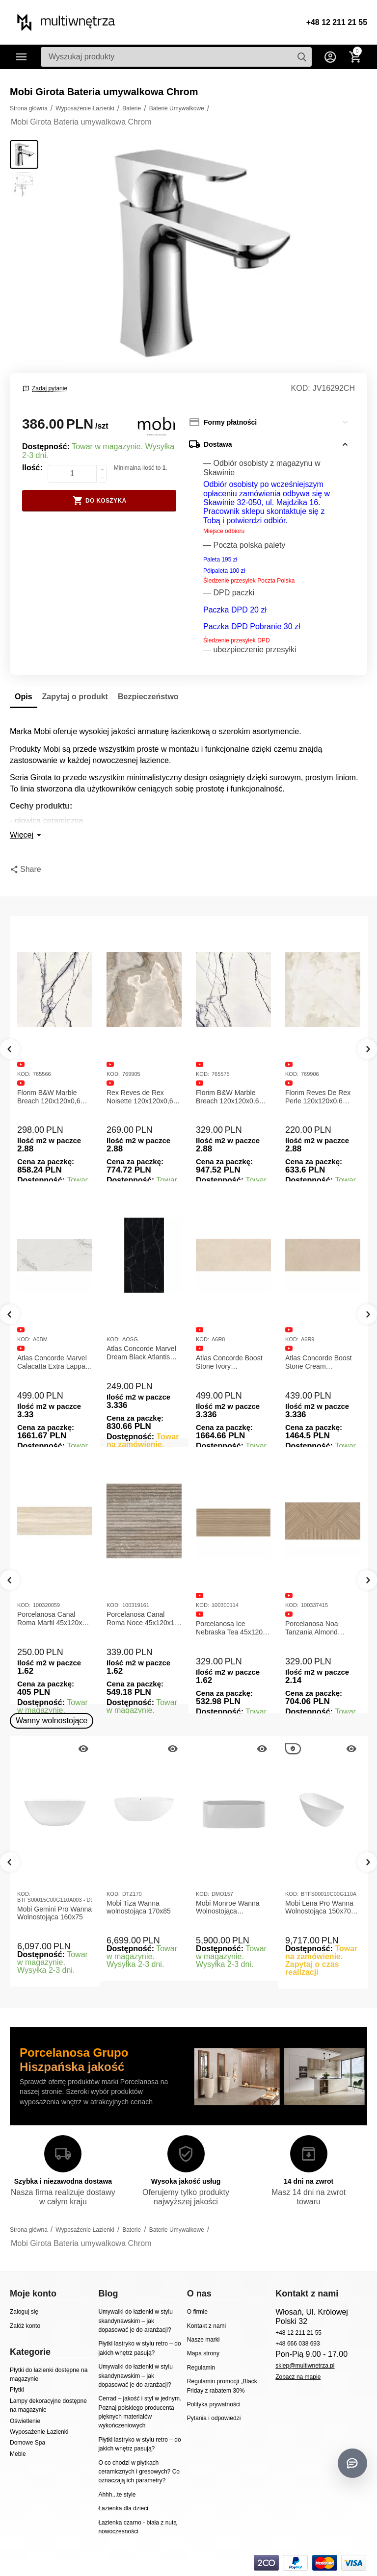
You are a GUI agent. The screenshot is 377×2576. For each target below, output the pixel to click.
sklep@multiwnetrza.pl (304, 2365)
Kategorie (21, 57)
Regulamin (201, 2367)
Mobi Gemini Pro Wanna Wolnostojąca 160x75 (54, 1913)
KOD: (300, 388)
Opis (23, 696)
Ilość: (32, 467)
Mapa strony (203, 2353)
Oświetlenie (25, 2421)
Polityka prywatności (214, 2404)
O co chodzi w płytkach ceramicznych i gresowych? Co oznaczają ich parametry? (139, 2471)
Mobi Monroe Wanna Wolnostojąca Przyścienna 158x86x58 (232, 1907)
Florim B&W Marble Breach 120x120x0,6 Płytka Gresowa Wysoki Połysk (232, 1097)
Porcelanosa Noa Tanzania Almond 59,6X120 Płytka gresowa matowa (311, 1628)
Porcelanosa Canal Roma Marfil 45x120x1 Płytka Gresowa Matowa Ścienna (54, 1618)
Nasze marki (203, 2339)
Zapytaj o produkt (75, 696)
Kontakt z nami (206, 2325)
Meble (18, 2453)
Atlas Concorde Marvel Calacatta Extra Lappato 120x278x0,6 (54, 1362)
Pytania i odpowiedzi (214, 2418)
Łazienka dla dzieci (123, 2508)
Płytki (17, 2389)
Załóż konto (25, 2325)
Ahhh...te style (116, 2494)
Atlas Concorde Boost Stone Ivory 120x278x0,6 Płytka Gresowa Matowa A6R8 (232, 1362)
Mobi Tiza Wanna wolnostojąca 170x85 (139, 1907)
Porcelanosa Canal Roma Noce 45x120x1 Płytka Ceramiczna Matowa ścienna (141, 1618)
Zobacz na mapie (298, 2376)
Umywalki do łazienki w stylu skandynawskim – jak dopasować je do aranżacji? (135, 2320)
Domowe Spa (27, 2442)
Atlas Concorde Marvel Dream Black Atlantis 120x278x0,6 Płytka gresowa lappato (141, 1353)
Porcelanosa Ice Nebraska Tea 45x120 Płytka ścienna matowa (231, 1628)
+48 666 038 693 (297, 2343)
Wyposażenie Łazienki (39, 2431)
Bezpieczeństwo (148, 696)
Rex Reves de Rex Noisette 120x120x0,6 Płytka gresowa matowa (143, 1097)
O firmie (197, 2311)
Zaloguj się (24, 2311)
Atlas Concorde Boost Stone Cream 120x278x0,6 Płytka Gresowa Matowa (318, 1362)
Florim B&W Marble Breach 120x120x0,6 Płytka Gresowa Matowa (54, 1097)
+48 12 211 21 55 (336, 22)
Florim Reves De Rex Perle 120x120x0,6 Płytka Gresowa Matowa (322, 1097)
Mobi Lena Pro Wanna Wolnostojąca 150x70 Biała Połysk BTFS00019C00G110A (320, 1907)
